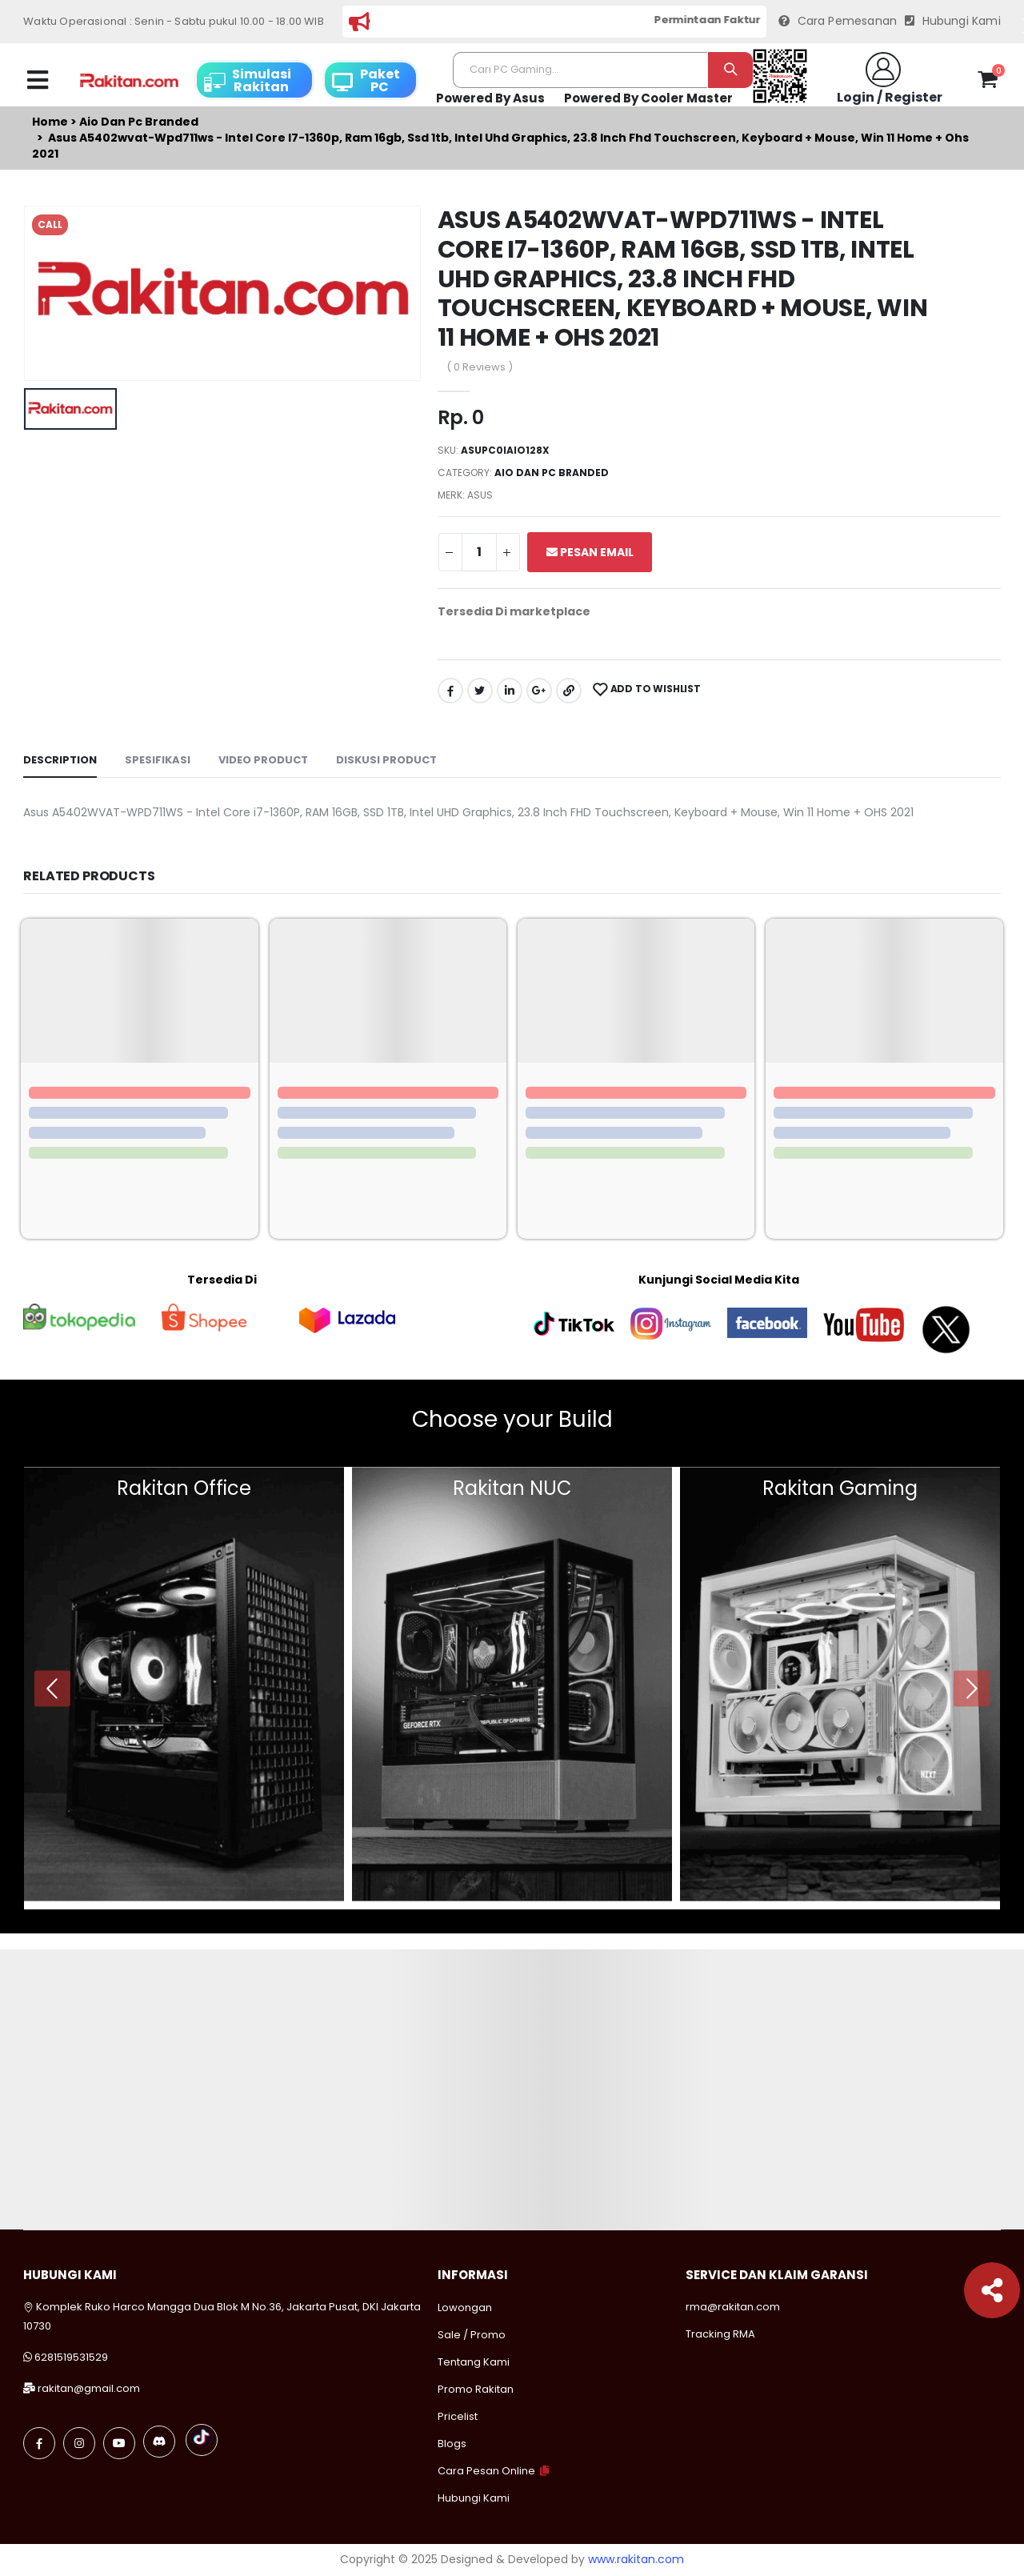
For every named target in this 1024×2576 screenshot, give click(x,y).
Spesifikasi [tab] (157, 759)
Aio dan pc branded (138, 122)
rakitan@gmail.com (89, 2388)
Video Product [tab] (263, 759)
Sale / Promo (472, 2334)
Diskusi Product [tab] (386, 759)
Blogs (452, 2443)
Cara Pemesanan (837, 21)
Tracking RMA (720, 2334)
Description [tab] (60, 759)
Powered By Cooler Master (648, 98)
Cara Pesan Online (486, 2470)
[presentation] (52, 1688)
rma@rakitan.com (733, 2306)
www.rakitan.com (636, 2559)
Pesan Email (590, 552)
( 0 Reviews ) (479, 367)
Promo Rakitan (476, 2389)
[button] (987, 82)
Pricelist (458, 2416)
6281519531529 (71, 2357)
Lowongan (465, 2307)
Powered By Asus (490, 98)
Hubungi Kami (953, 21)
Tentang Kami (474, 2362)
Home (50, 122)
